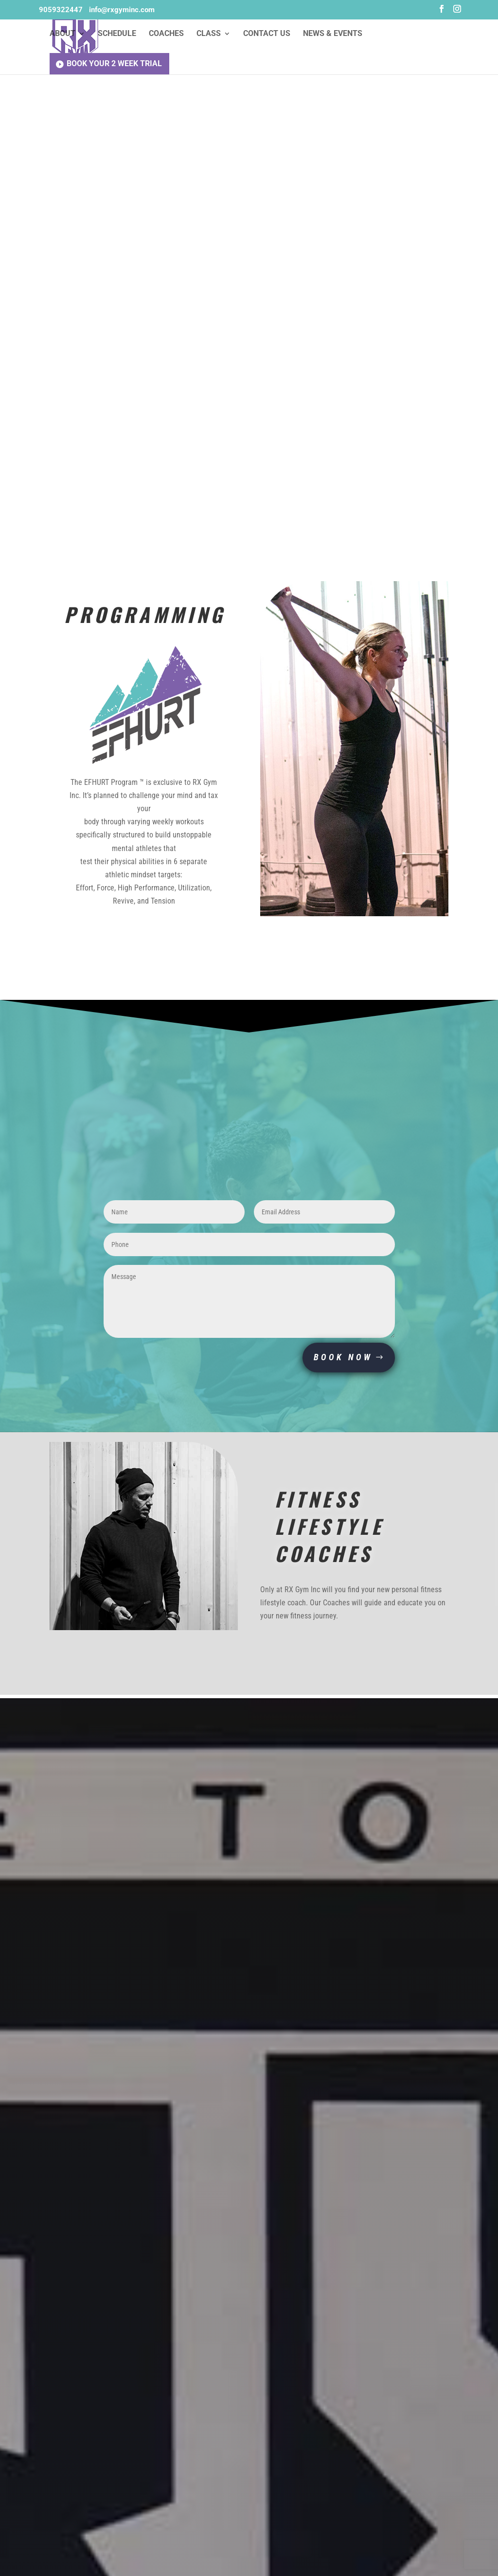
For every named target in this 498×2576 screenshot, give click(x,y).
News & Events (332, 34)
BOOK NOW (343, 1358)
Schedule (117, 34)
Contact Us (266, 34)
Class (208, 34)
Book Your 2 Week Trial (114, 64)
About (62, 34)
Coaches (166, 34)
